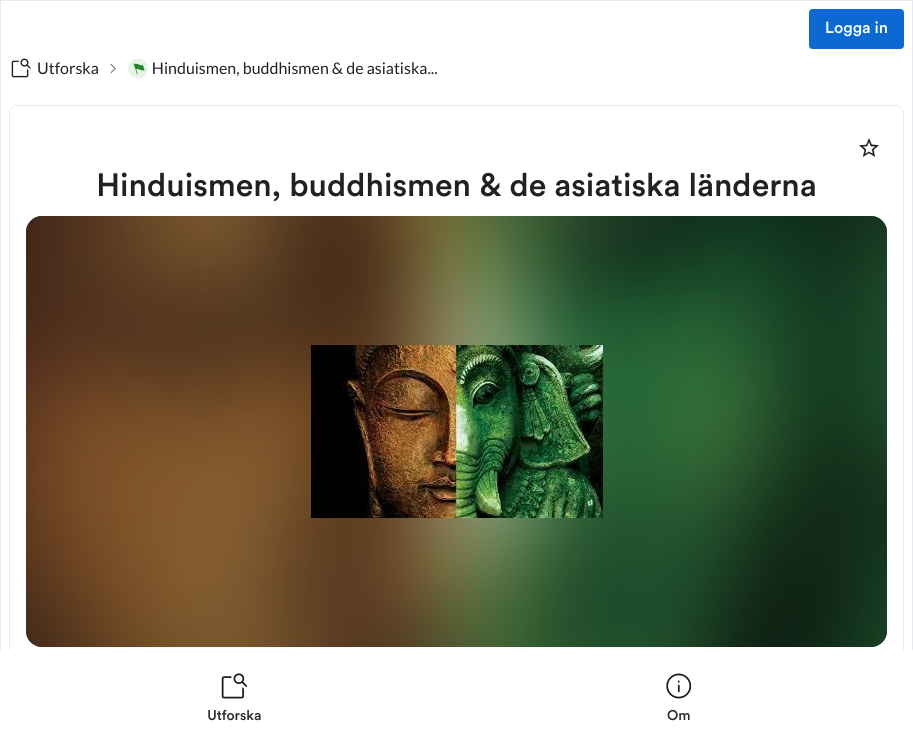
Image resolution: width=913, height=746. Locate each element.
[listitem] (234, 698)
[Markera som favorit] (869, 148)
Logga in (856, 29)
